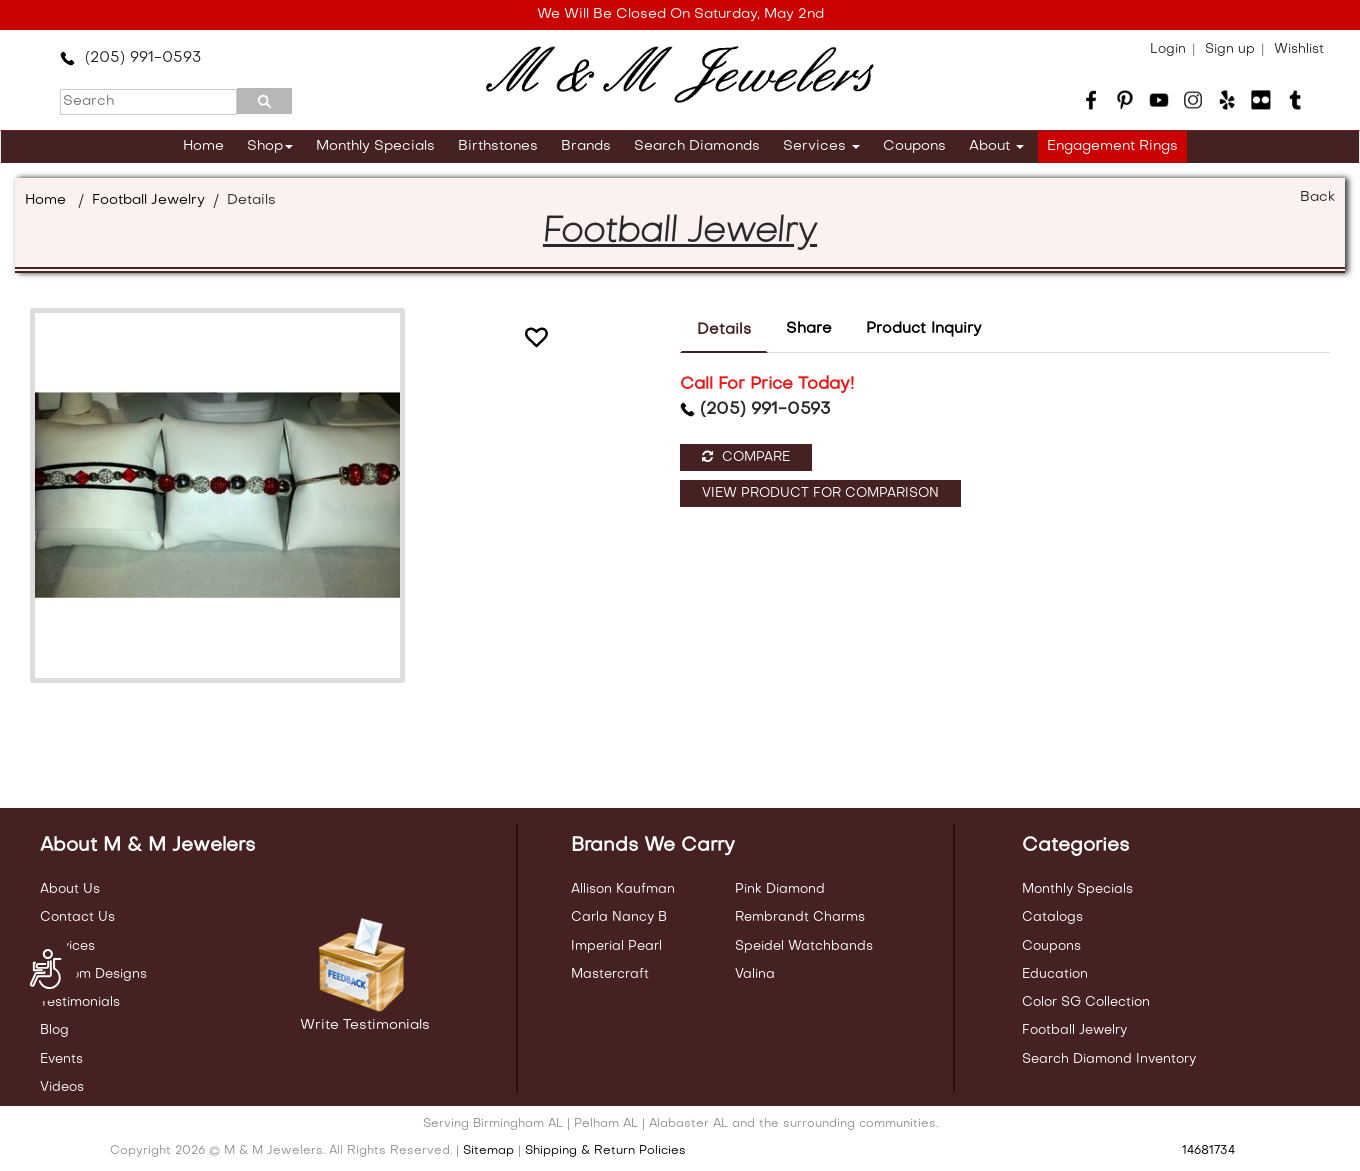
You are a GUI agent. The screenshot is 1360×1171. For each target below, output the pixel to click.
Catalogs (1052, 917)
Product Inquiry (924, 329)
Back (1317, 197)
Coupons (914, 146)
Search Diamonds (697, 146)
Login (1168, 49)
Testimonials (80, 1002)
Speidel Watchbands (804, 946)
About (996, 146)
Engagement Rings (1112, 146)
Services (821, 146)
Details (724, 330)
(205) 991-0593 (130, 58)
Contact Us (77, 917)
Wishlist (1299, 49)
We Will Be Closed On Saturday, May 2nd (680, 14)
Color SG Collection (1086, 1002)
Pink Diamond (780, 889)
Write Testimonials (365, 1025)
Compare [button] (746, 457)
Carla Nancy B (619, 917)
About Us (70, 889)
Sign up (1230, 49)
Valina (755, 974)
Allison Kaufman (623, 889)
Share (809, 329)
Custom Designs (93, 974)
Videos (62, 1087)
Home (203, 146)
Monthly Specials (375, 146)
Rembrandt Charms (800, 917)
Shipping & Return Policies (605, 1151)
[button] (536, 340)
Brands (586, 146)
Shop (270, 146)
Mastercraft (610, 974)
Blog (54, 1030)
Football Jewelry (148, 200)
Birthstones (498, 146)
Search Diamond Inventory (1109, 1059)
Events (61, 1059)
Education (1055, 974)
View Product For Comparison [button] (820, 493)
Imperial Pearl (616, 946)
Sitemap (488, 1151)
